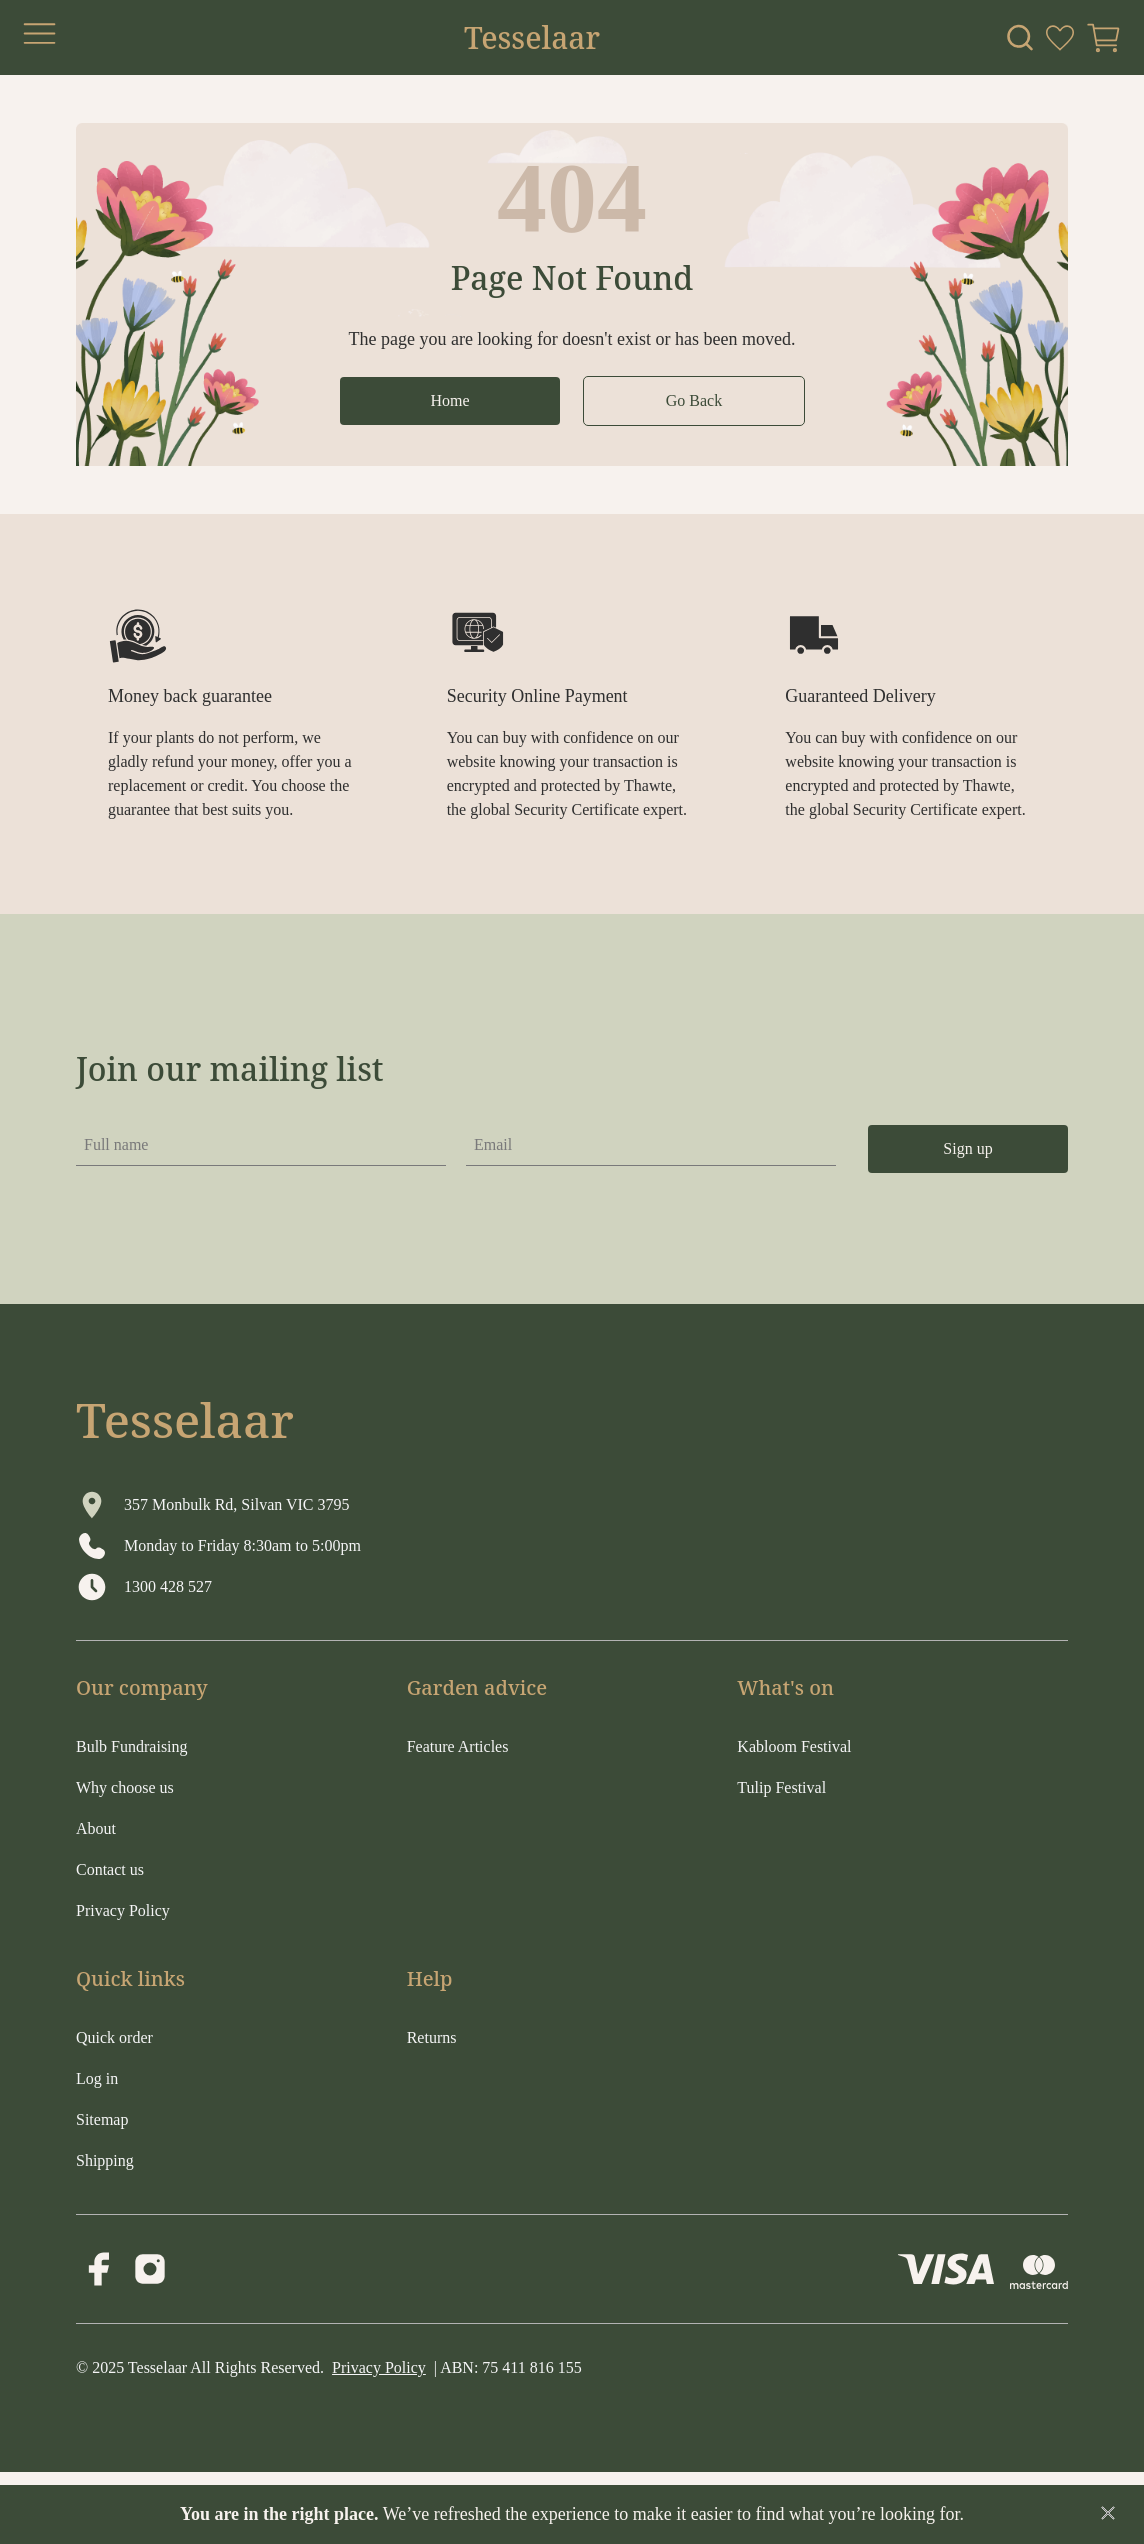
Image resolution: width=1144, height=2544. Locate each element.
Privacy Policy (379, 2367)
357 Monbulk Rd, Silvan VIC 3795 (237, 1504)
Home (449, 400)
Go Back (694, 400)
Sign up (967, 1148)
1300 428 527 (168, 1586)
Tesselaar (532, 38)
